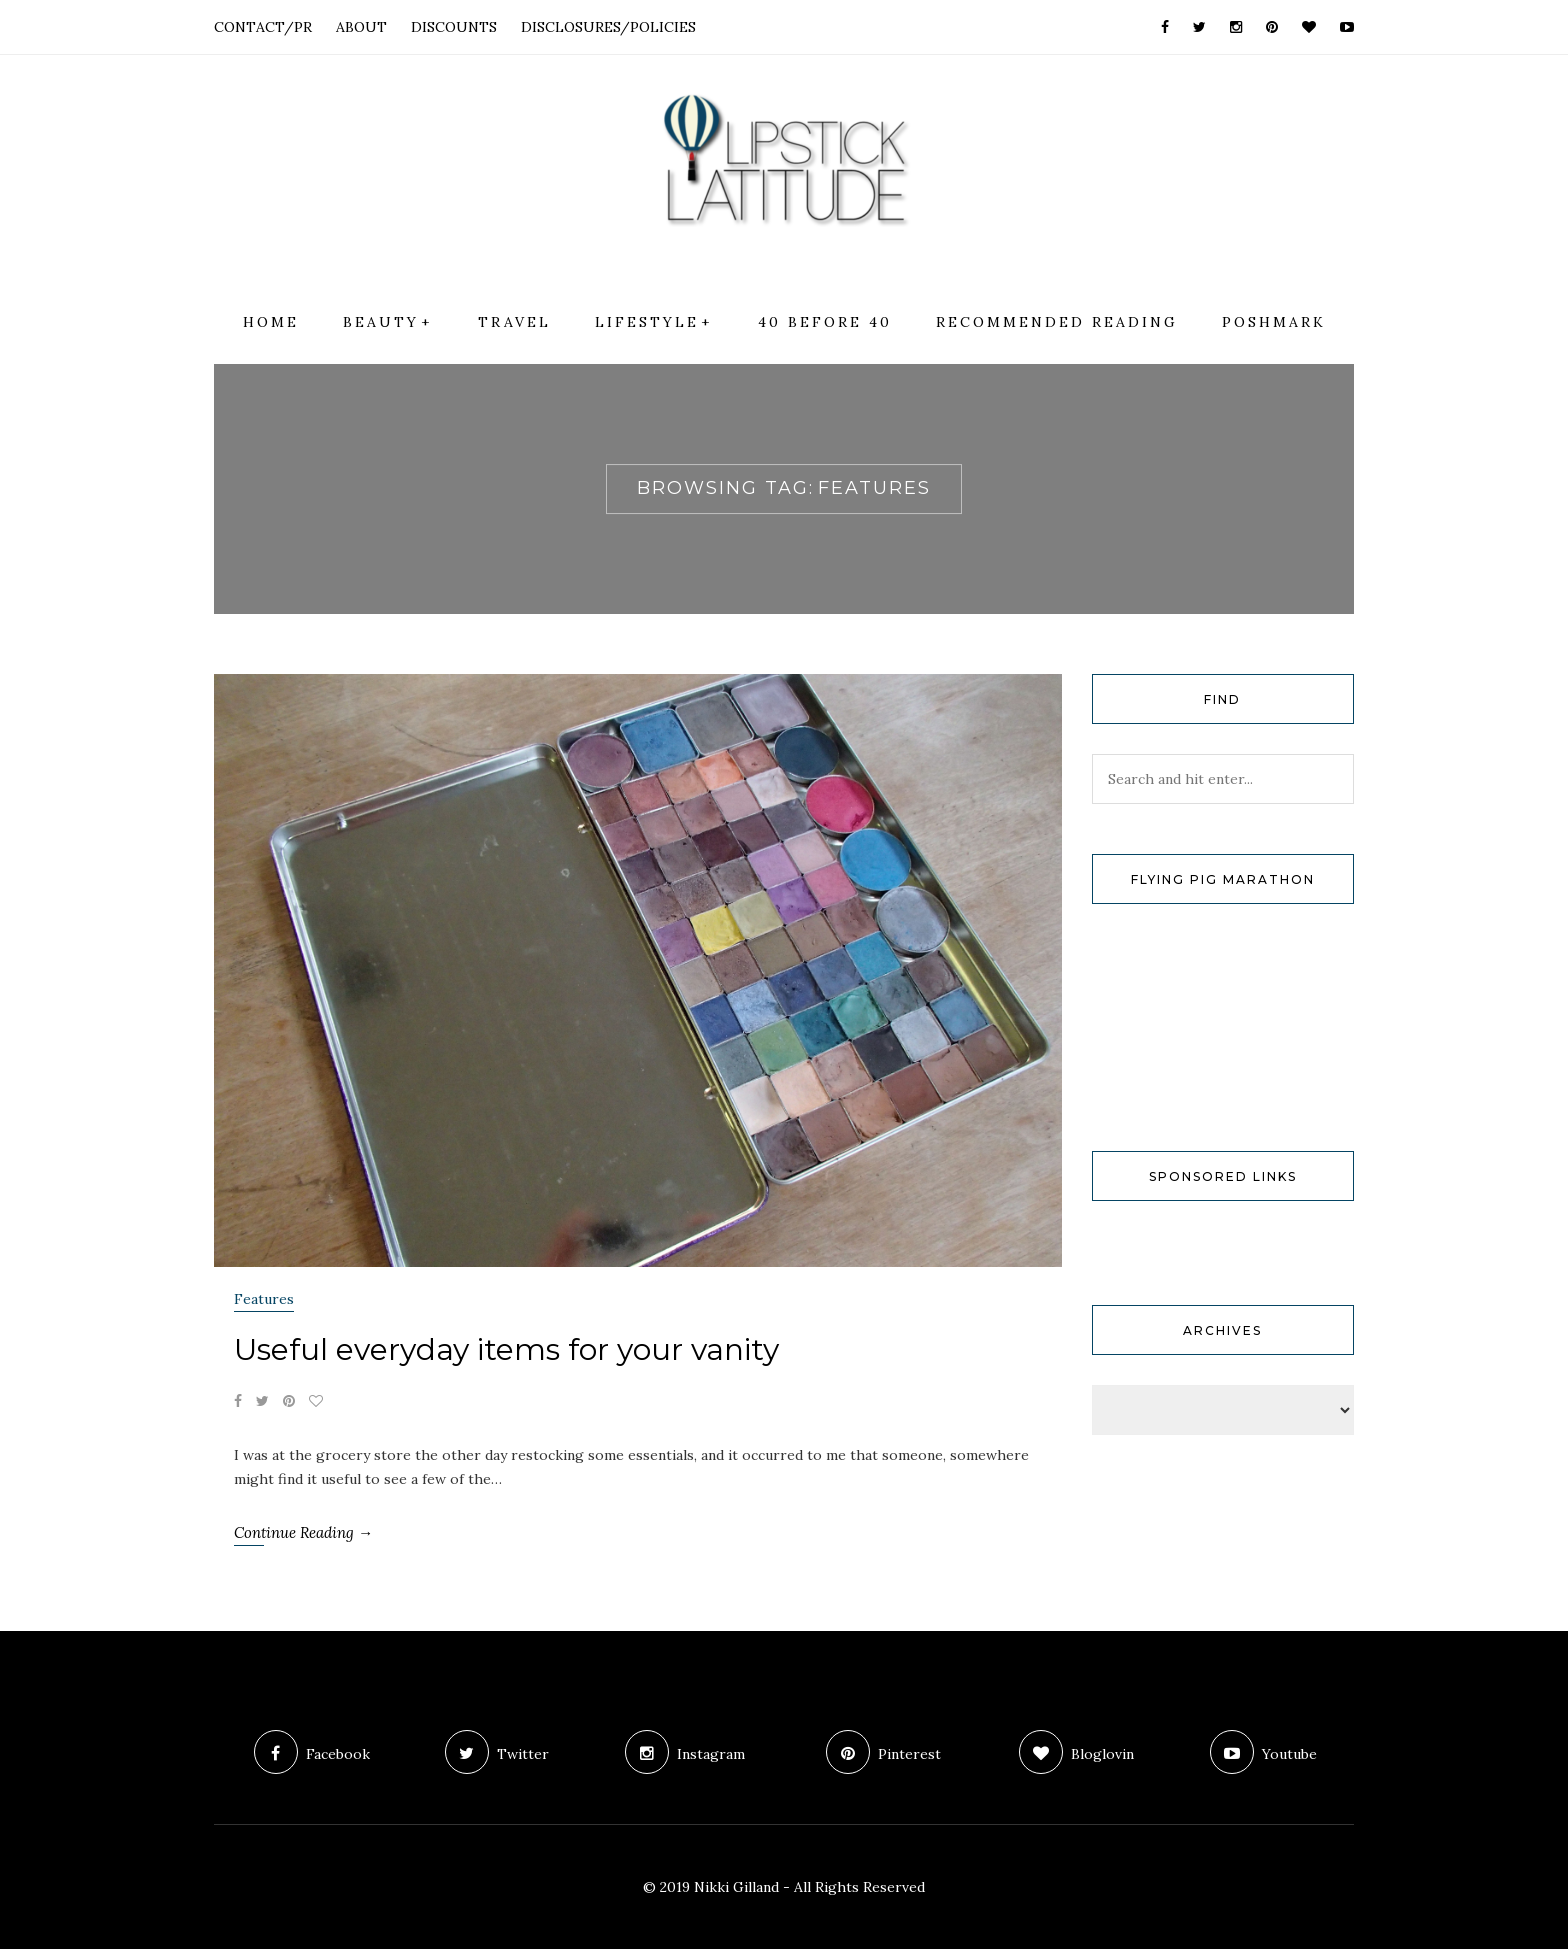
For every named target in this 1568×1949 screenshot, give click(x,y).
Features (264, 1299)
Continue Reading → (303, 1532)
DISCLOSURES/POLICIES (608, 27)
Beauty (381, 322)
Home (271, 322)
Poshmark (1274, 322)
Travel (514, 322)
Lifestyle (647, 322)
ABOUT (361, 27)
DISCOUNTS (454, 27)
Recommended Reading (1057, 322)
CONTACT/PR (263, 27)
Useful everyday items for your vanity (506, 1349)
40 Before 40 (825, 322)
